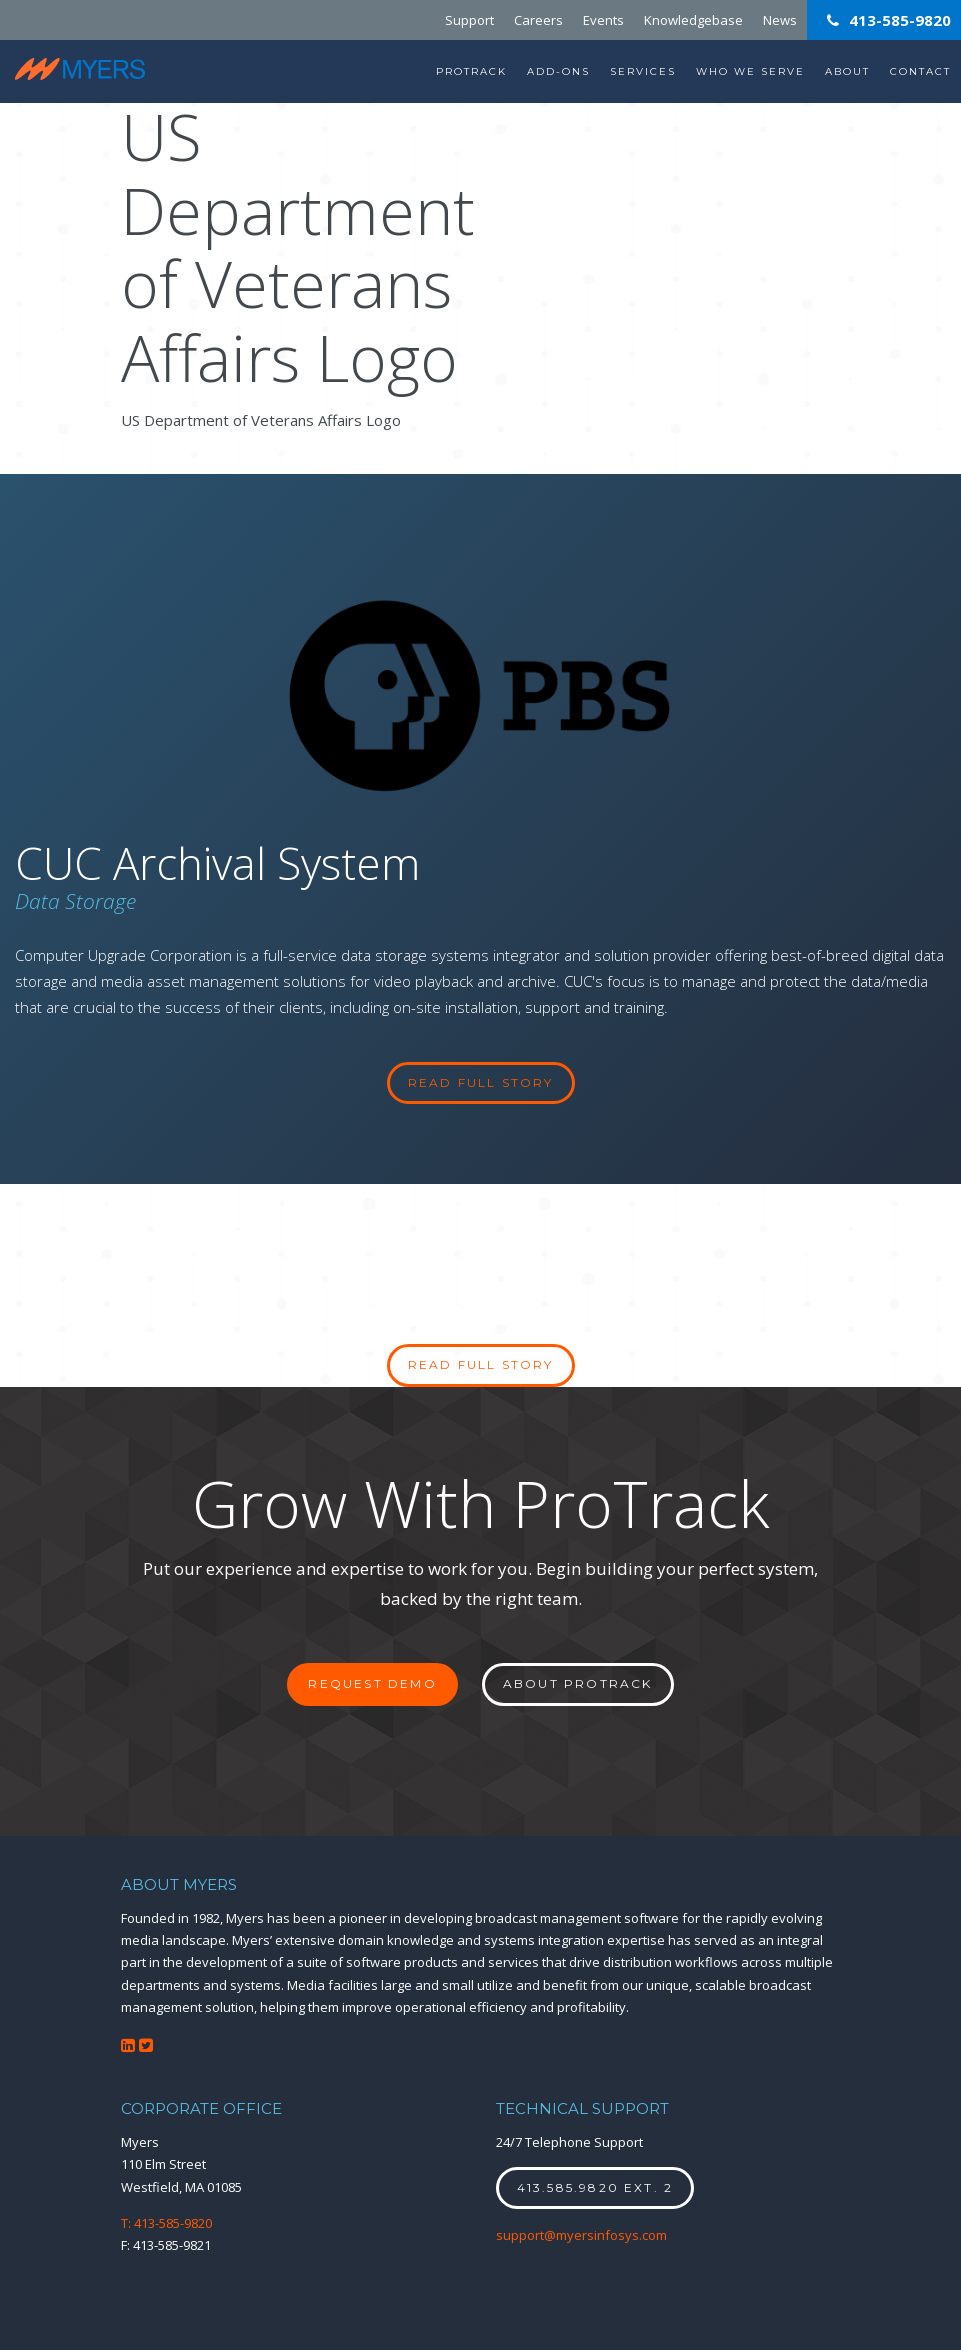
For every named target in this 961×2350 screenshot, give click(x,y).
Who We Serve (750, 71)
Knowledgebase (693, 20)
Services (643, 71)
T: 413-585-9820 (166, 2223)
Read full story (481, 1364)
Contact (920, 71)
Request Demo (372, 1683)
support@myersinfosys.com (581, 2235)
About (847, 71)
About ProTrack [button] (578, 1683)
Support (469, 20)
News (780, 20)
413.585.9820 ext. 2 (595, 2187)
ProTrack (471, 71)
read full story (481, 1082)
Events (603, 20)
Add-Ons (558, 71)
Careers (538, 20)
